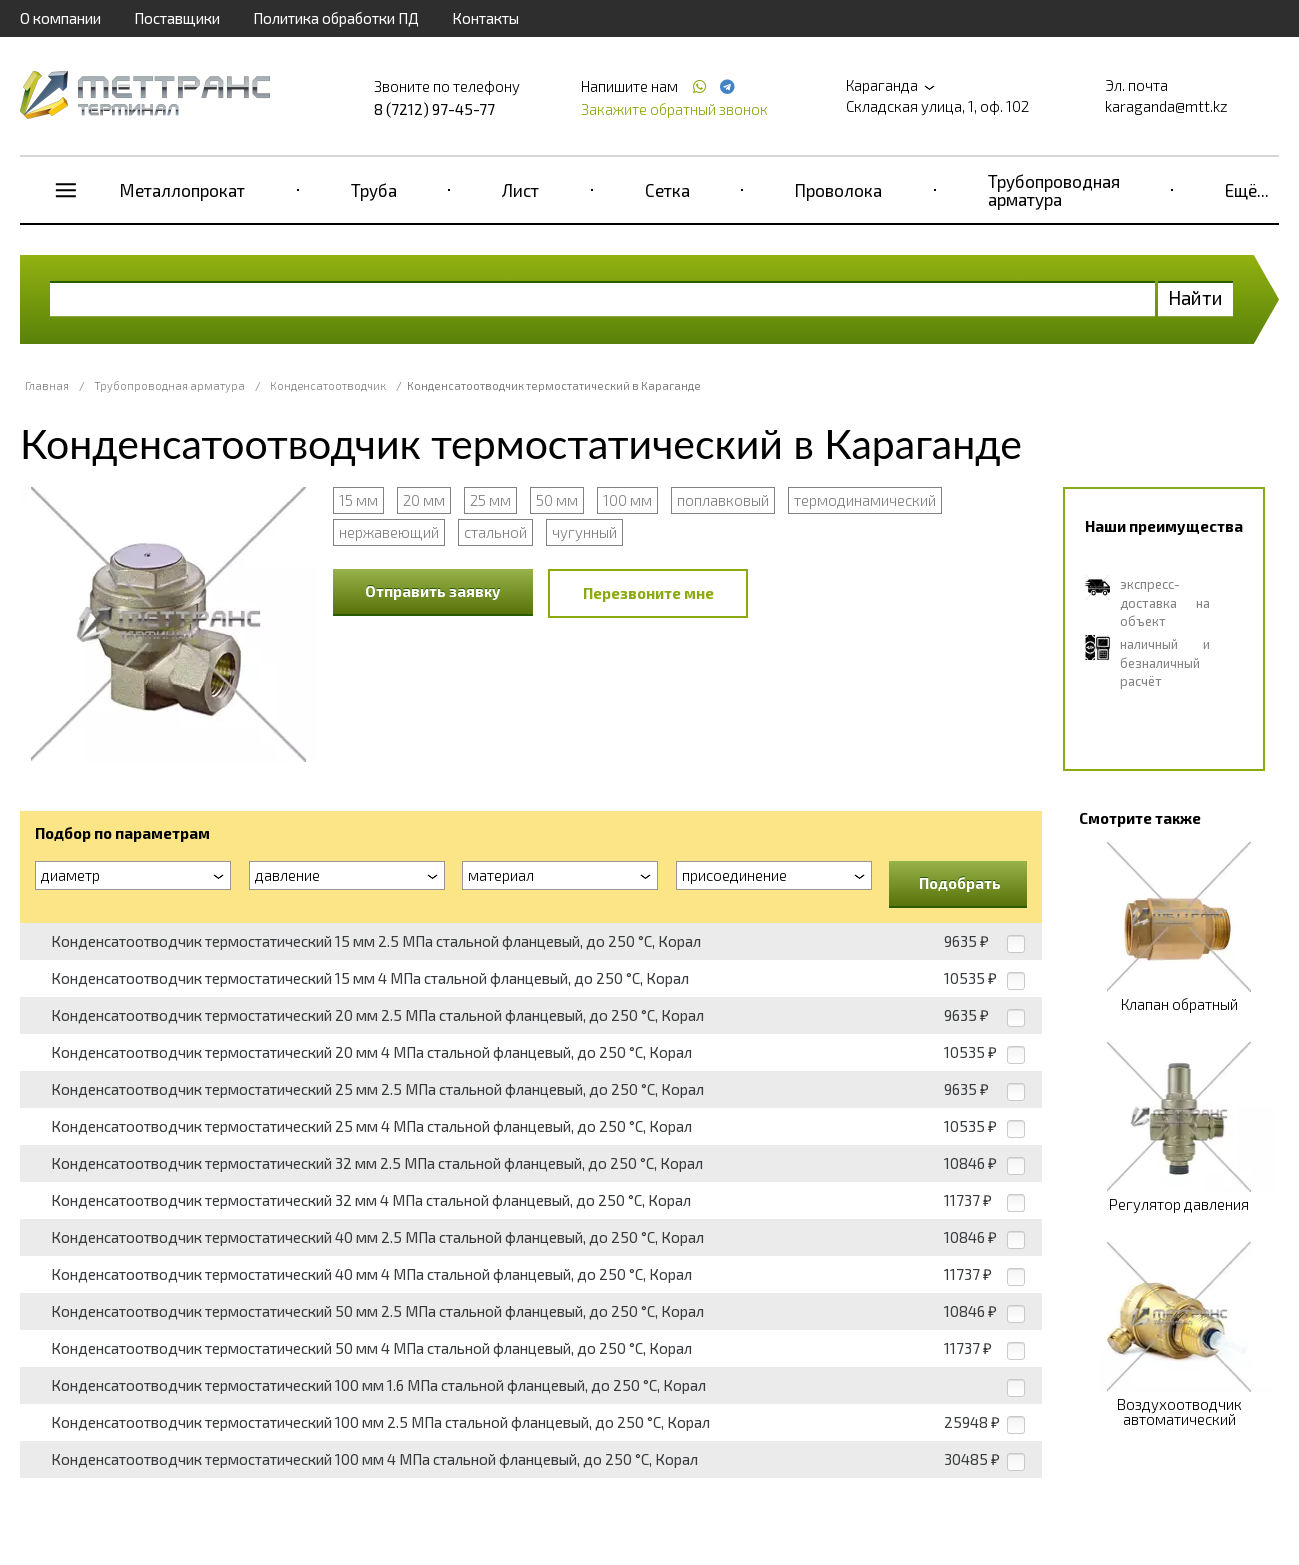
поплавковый (723, 500)
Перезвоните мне (648, 593)
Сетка (667, 190)
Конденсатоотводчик (328, 385)
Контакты (485, 18)
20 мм (424, 500)
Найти (1195, 297)
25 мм (490, 500)
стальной (495, 532)
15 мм (358, 500)
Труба (374, 190)
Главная (47, 385)
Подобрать (960, 883)
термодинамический (865, 500)
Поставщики (177, 18)
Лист (520, 190)
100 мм (627, 500)
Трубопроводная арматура (1054, 190)
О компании (60, 18)
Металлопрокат (182, 190)
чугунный (584, 532)
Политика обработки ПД (336, 18)
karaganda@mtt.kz (1166, 106)
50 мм (557, 500)
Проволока (838, 190)
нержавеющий (389, 532)
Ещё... (1247, 190)
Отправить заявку (433, 591)
